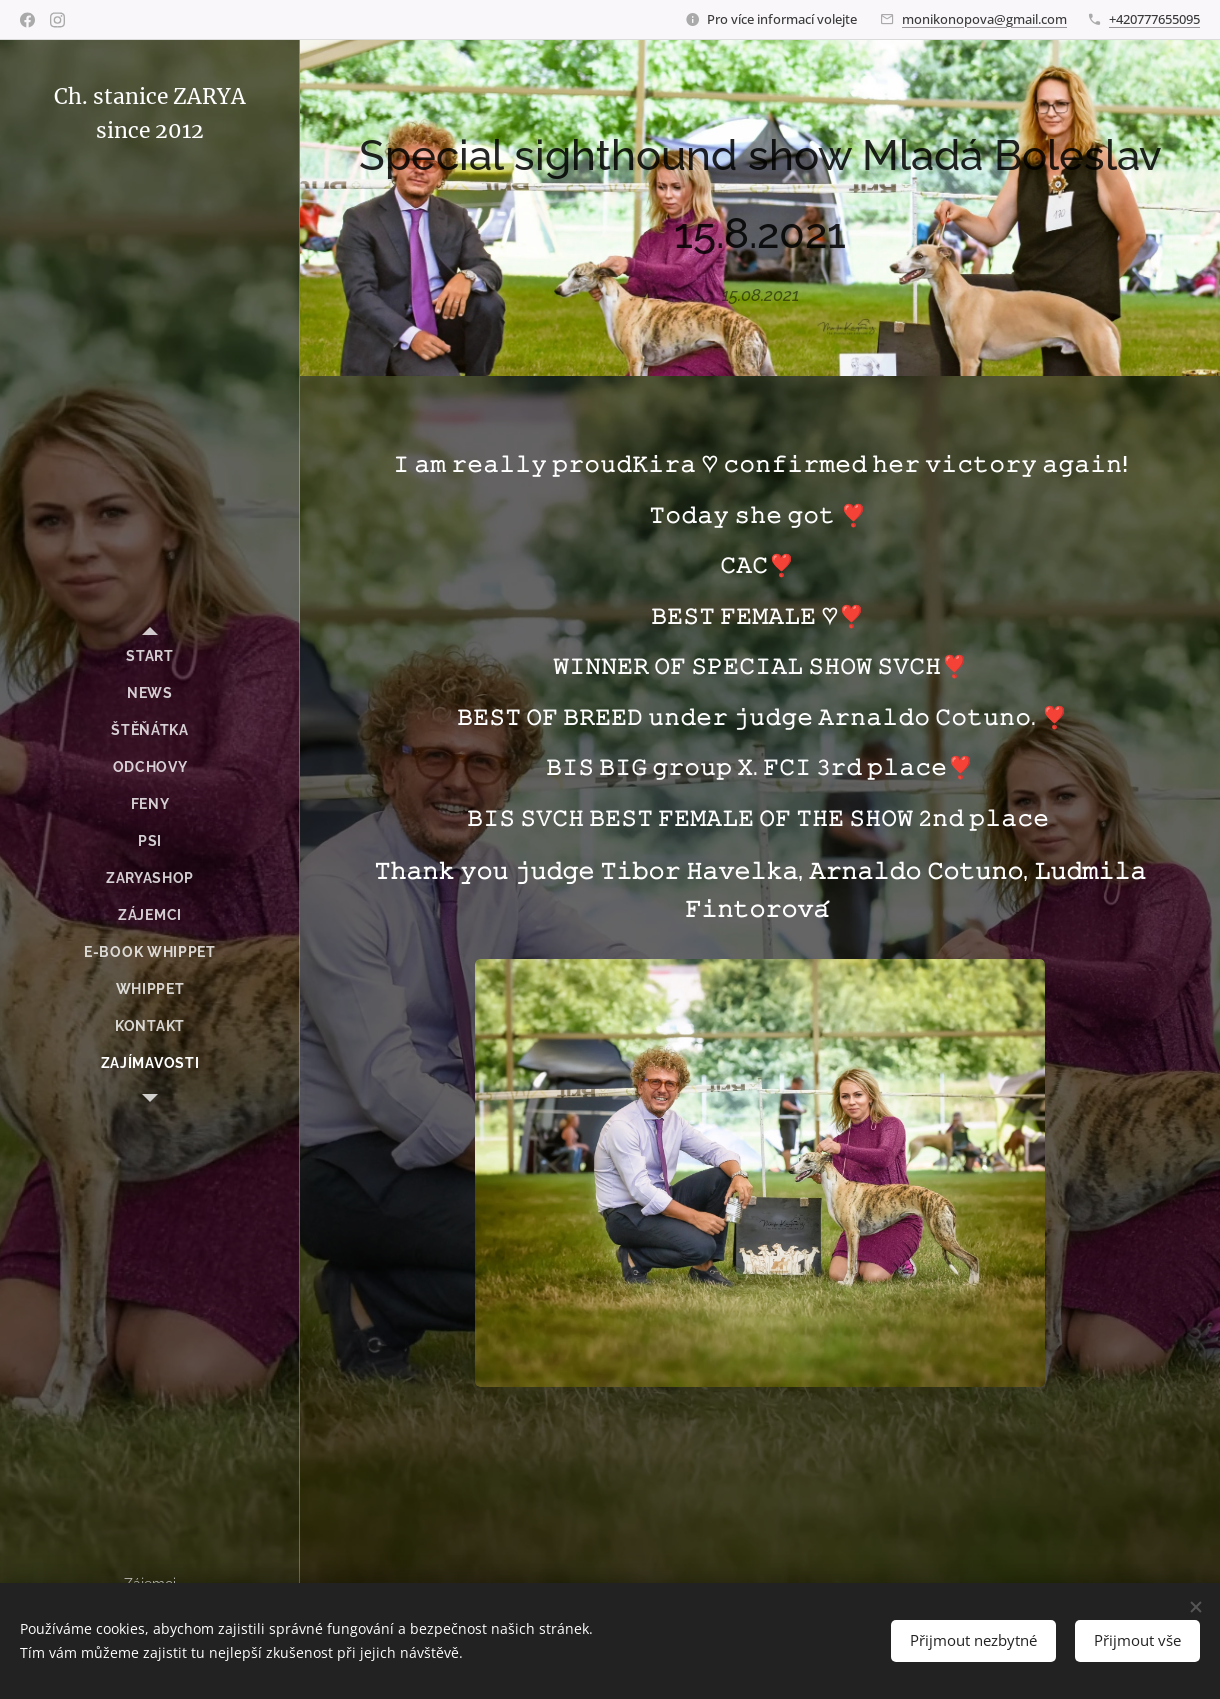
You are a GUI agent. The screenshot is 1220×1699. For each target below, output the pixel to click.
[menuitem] (150, 656)
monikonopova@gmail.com (984, 19)
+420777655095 (1154, 19)
